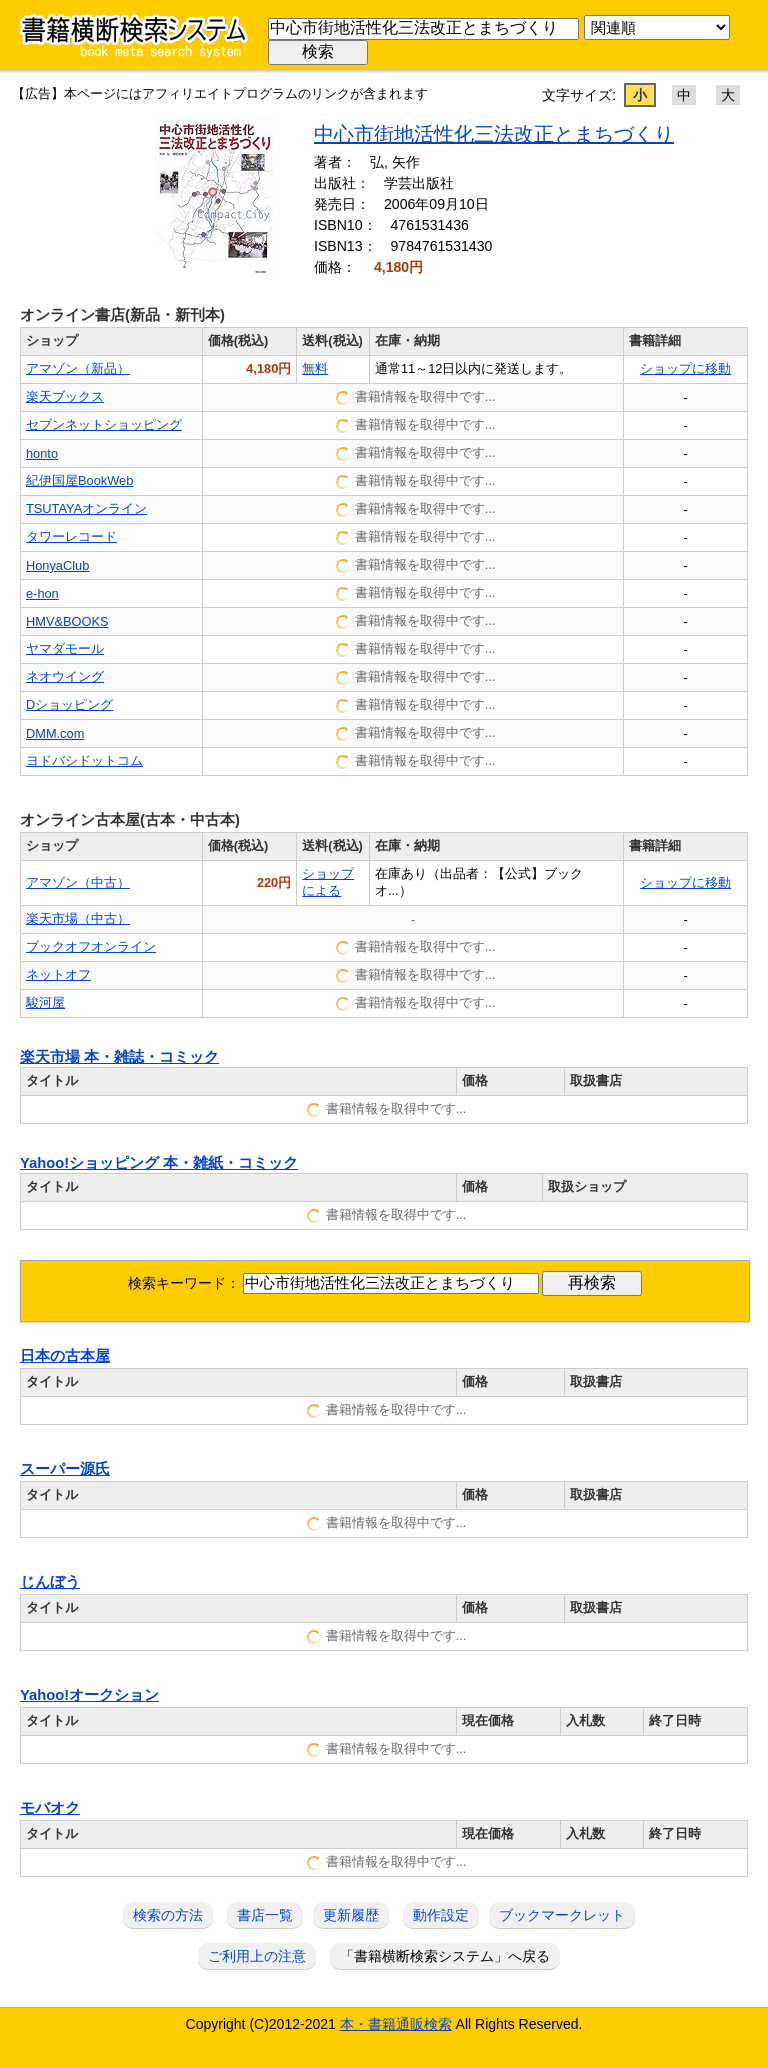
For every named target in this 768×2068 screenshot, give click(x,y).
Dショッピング (69, 704)
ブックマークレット (562, 1915)
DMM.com (55, 733)
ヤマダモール (65, 648)
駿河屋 (45, 1002)
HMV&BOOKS (67, 621)
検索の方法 (168, 1915)
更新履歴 (351, 1915)
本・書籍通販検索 (396, 2024)
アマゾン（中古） (78, 882)
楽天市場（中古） (78, 918)
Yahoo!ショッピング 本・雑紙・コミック (159, 1163)
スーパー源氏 (65, 1469)
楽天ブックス (65, 396)
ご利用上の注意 (257, 1956)
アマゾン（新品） (78, 368)
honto (42, 453)
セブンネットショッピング (104, 424)
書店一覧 (265, 1915)
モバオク (50, 1808)
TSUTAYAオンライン (86, 508)
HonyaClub (57, 565)
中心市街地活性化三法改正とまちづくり (494, 134)
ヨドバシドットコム (84, 760)
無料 (315, 368)
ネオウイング (65, 676)
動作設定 (441, 1915)
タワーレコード (71, 536)
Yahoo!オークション (89, 1695)
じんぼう (50, 1582)
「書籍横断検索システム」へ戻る (445, 1956)
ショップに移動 (685, 368)
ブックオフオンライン (91, 946)
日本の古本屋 (65, 1356)
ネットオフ (58, 974)
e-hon (42, 593)
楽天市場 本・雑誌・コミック (119, 1057)
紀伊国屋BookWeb (79, 480)
